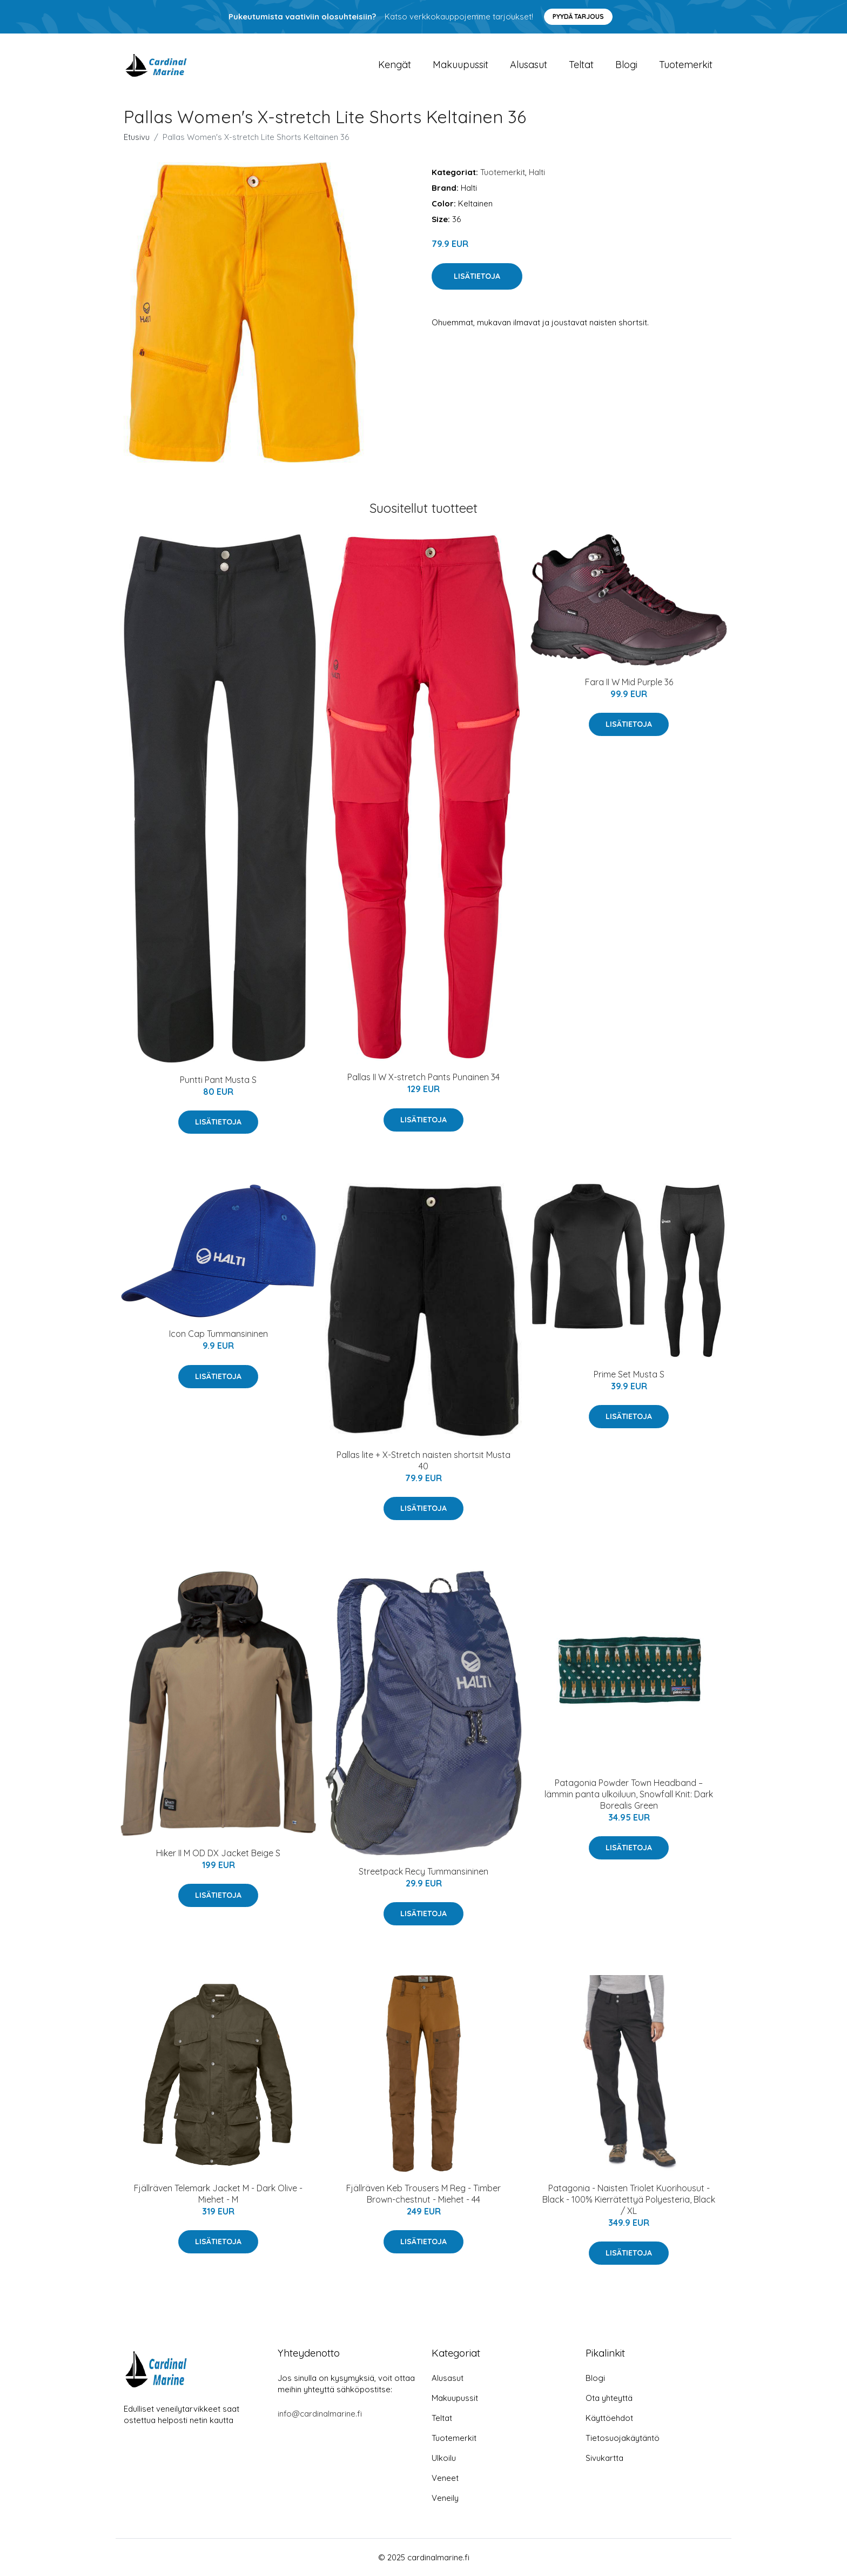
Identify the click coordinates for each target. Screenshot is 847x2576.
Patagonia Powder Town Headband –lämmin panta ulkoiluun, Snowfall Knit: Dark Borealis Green (628, 1794)
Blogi (626, 64)
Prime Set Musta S (629, 1374)
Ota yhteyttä (609, 2398)
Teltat (581, 64)
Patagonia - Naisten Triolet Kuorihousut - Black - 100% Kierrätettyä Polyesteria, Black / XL (628, 2199)
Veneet (445, 2478)
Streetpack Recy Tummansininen (423, 1871)
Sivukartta (604, 2458)
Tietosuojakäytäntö (623, 2438)
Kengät (394, 64)
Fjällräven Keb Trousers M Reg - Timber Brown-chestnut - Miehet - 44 (423, 2194)
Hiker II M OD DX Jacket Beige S (218, 1853)
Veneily (445, 2498)
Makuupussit (460, 64)
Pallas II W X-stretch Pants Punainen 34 (423, 1077)
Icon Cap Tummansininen (218, 1333)
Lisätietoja (477, 276)
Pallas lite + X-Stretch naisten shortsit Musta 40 (423, 1460)
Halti (537, 172)
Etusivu (137, 137)
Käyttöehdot (609, 2418)
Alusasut (528, 64)
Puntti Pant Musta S (218, 1079)
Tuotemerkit (685, 64)
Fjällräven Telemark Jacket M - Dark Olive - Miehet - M (218, 2194)
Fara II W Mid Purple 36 (629, 682)
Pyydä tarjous (578, 16)
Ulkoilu (444, 2458)
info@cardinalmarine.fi (320, 2413)
